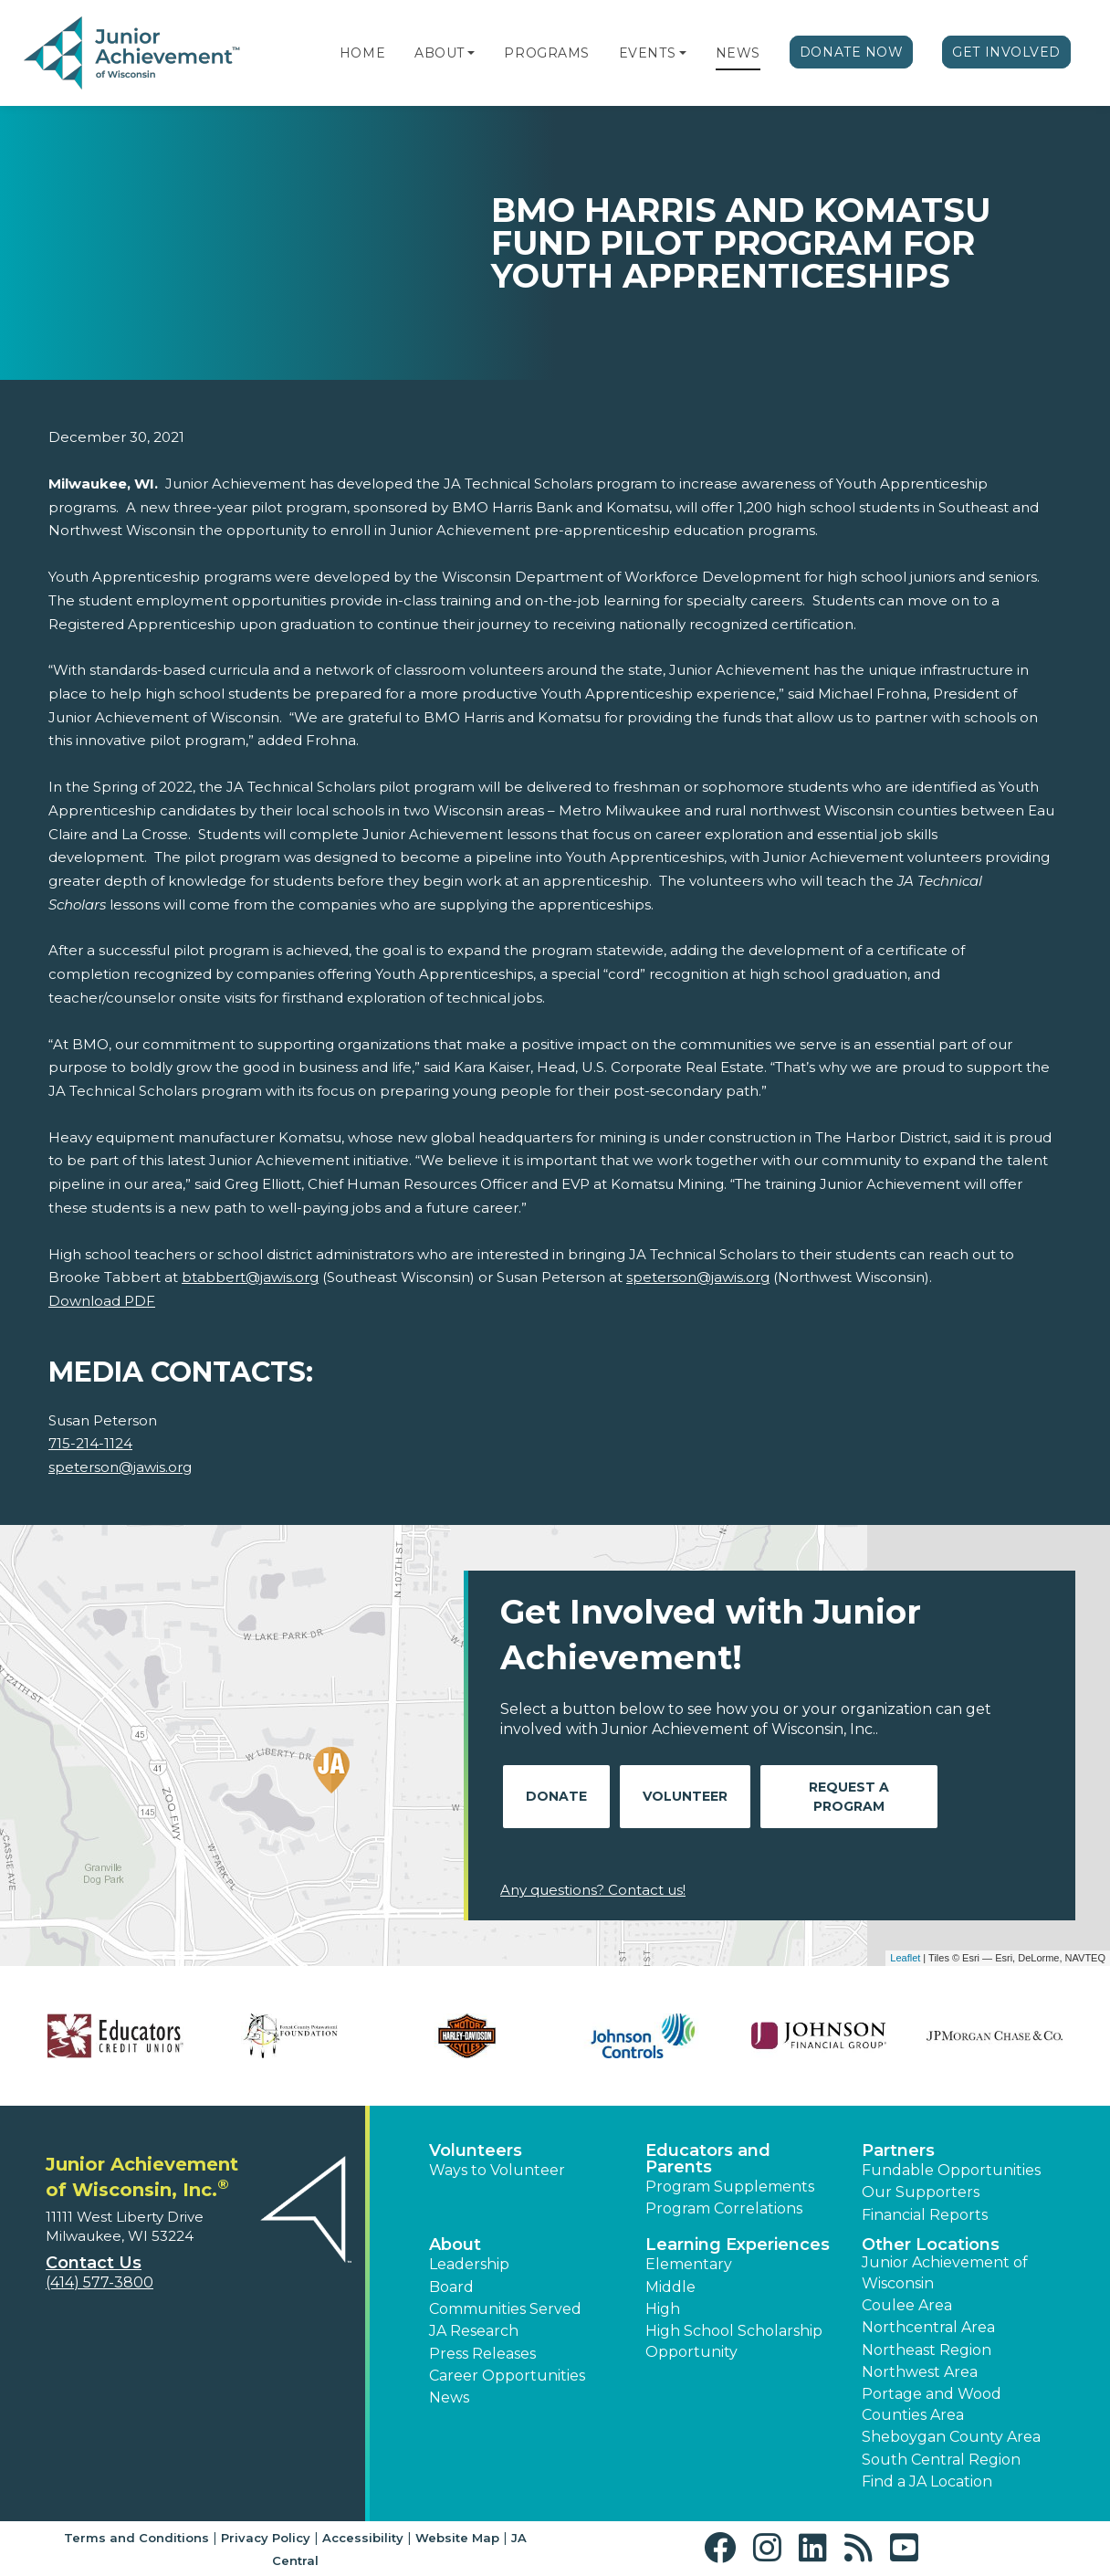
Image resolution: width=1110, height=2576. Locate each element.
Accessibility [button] (362, 2537)
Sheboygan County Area (951, 2436)
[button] (471, 53)
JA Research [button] (473, 2330)
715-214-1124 (90, 1443)
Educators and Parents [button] (707, 2158)
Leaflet (905, 1957)
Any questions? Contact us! (593, 1889)
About (439, 53)
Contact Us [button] (93, 2263)
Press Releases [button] (482, 2353)
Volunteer (685, 1796)
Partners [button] (898, 2150)
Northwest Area (920, 2372)
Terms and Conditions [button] (136, 2537)
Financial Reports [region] (925, 2215)
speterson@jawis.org (120, 1467)
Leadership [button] (469, 2264)
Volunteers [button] (475, 2150)
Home (362, 53)
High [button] (662, 2309)
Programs (546, 53)
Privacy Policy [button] (265, 2537)
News (738, 53)
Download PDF (101, 1300)
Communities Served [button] (505, 2309)
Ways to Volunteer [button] (497, 2170)
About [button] (455, 2244)
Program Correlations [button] (723, 2208)
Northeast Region (926, 2350)
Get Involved (1006, 52)
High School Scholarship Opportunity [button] (733, 2341)
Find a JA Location (927, 2481)
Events (647, 53)
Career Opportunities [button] (507, 2375)
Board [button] (451, 2287)
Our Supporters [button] (920, 2192)
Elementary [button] (688, 2264)
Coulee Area (907, 2305)
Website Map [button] (457, 2537)
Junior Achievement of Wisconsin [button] (945, 2272)
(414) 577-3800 (99, 2282)
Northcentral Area (928, 2327)
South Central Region (941, 2459)
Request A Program (849, 1796)
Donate (556, 1796)
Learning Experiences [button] (737, 2244)
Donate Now (852, 52)
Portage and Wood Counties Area (931, 2404)
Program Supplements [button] (729, 2186)
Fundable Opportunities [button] (951, 2170)
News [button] (449, 2397)
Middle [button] (670, 2287)
